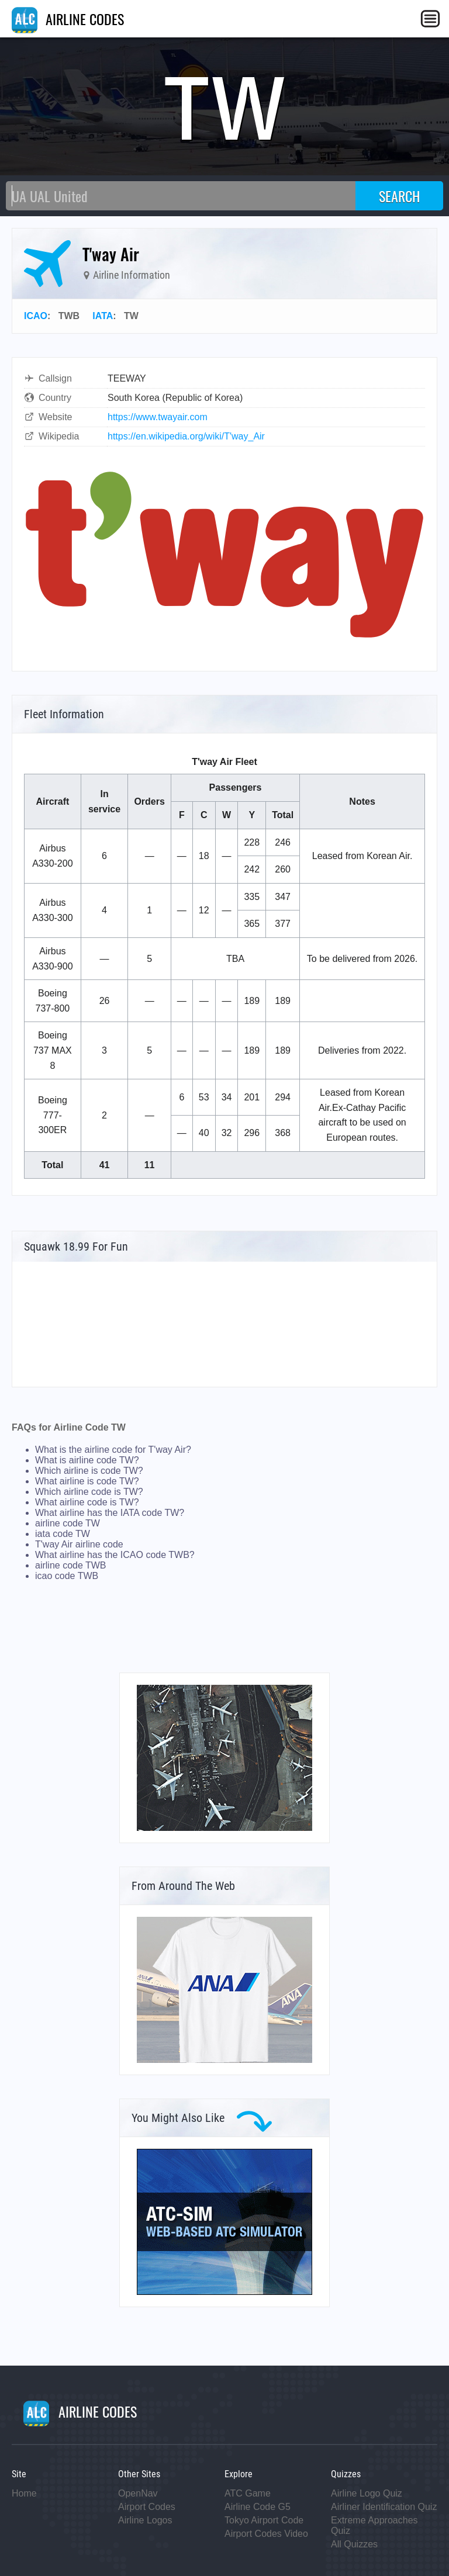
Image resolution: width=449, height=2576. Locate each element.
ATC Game (247, 2493)
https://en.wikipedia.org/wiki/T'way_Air (186, 436)
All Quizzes (354, 2544)
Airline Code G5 (257, 2507)
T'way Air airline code (79, 1544)
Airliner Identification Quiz (384, 2507)
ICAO (35, 316)
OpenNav (138, 2493)
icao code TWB (66, 1576)
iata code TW (62, 1534)
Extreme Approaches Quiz (374, 2525)
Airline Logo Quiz (366, 2493)
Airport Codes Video (266, 2534)
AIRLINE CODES (68, 18)
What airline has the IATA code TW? (109, 1513)
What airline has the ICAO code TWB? (115, 1555)
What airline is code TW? (87, 1481)
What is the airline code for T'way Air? (113, 1450)
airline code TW (67, 1523)
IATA (102, 316)
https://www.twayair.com (158, 417)
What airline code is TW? (87, 1502)
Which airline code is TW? (89, 1492)
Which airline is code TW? (89, 1471)
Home (24, 2493)
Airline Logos (145, 2520)
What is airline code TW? (87, 1460)
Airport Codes (146, 2507)
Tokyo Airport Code (263, 2520)
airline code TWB (70, 1565)
